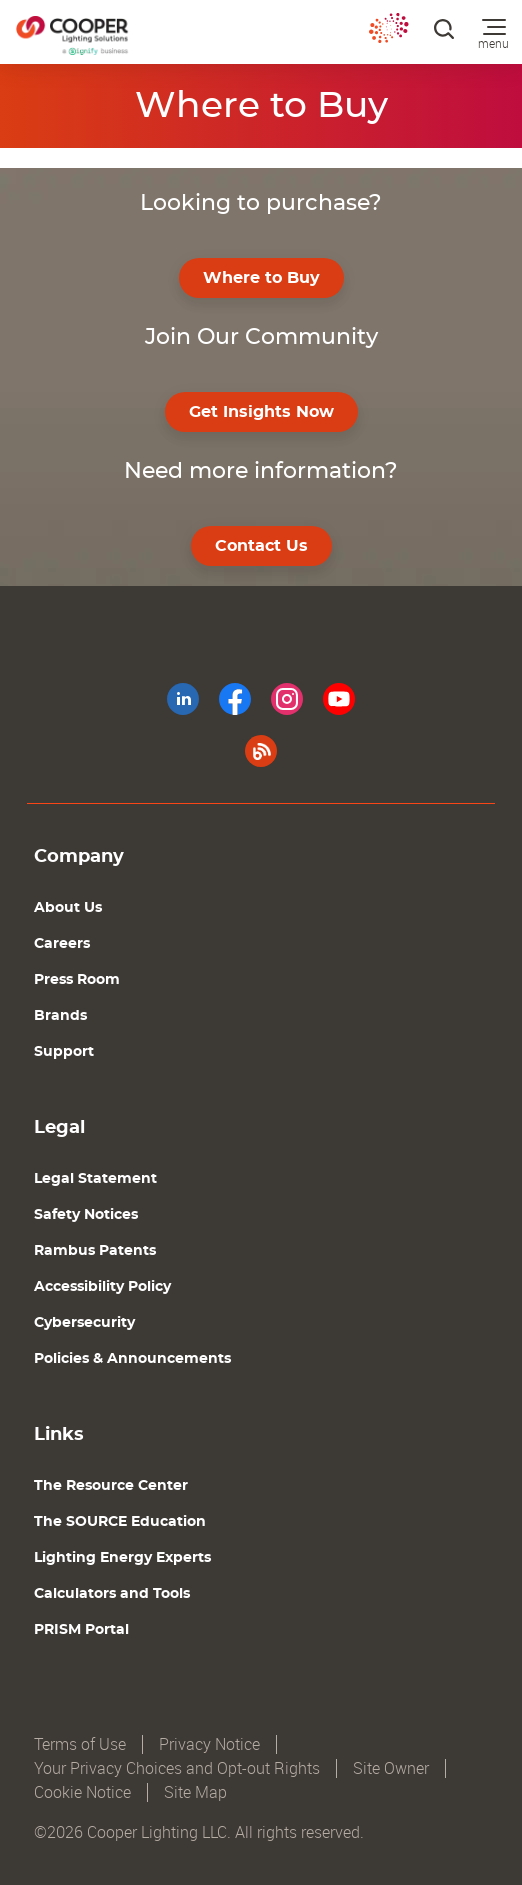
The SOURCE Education (120, 1522)
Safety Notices (86, 1215)
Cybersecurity (84, 1323)
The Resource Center (111, 1486)
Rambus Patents (95, 1251)
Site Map (195, 1792)
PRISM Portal (81, 1630)
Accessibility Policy (102, 1287)
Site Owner (391, 1768)
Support (64, 1052)
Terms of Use (80, 1744)
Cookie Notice (82, 1792)
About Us (68, 908)
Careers (62, 944)
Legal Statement (95, 1179)
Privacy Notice (209, 1744)
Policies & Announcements (132, 1359)
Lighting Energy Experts (122, 1558)
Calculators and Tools (112, 1594)
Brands (60, 1016)
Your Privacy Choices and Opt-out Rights (177, 1768)
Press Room (77, 980)
